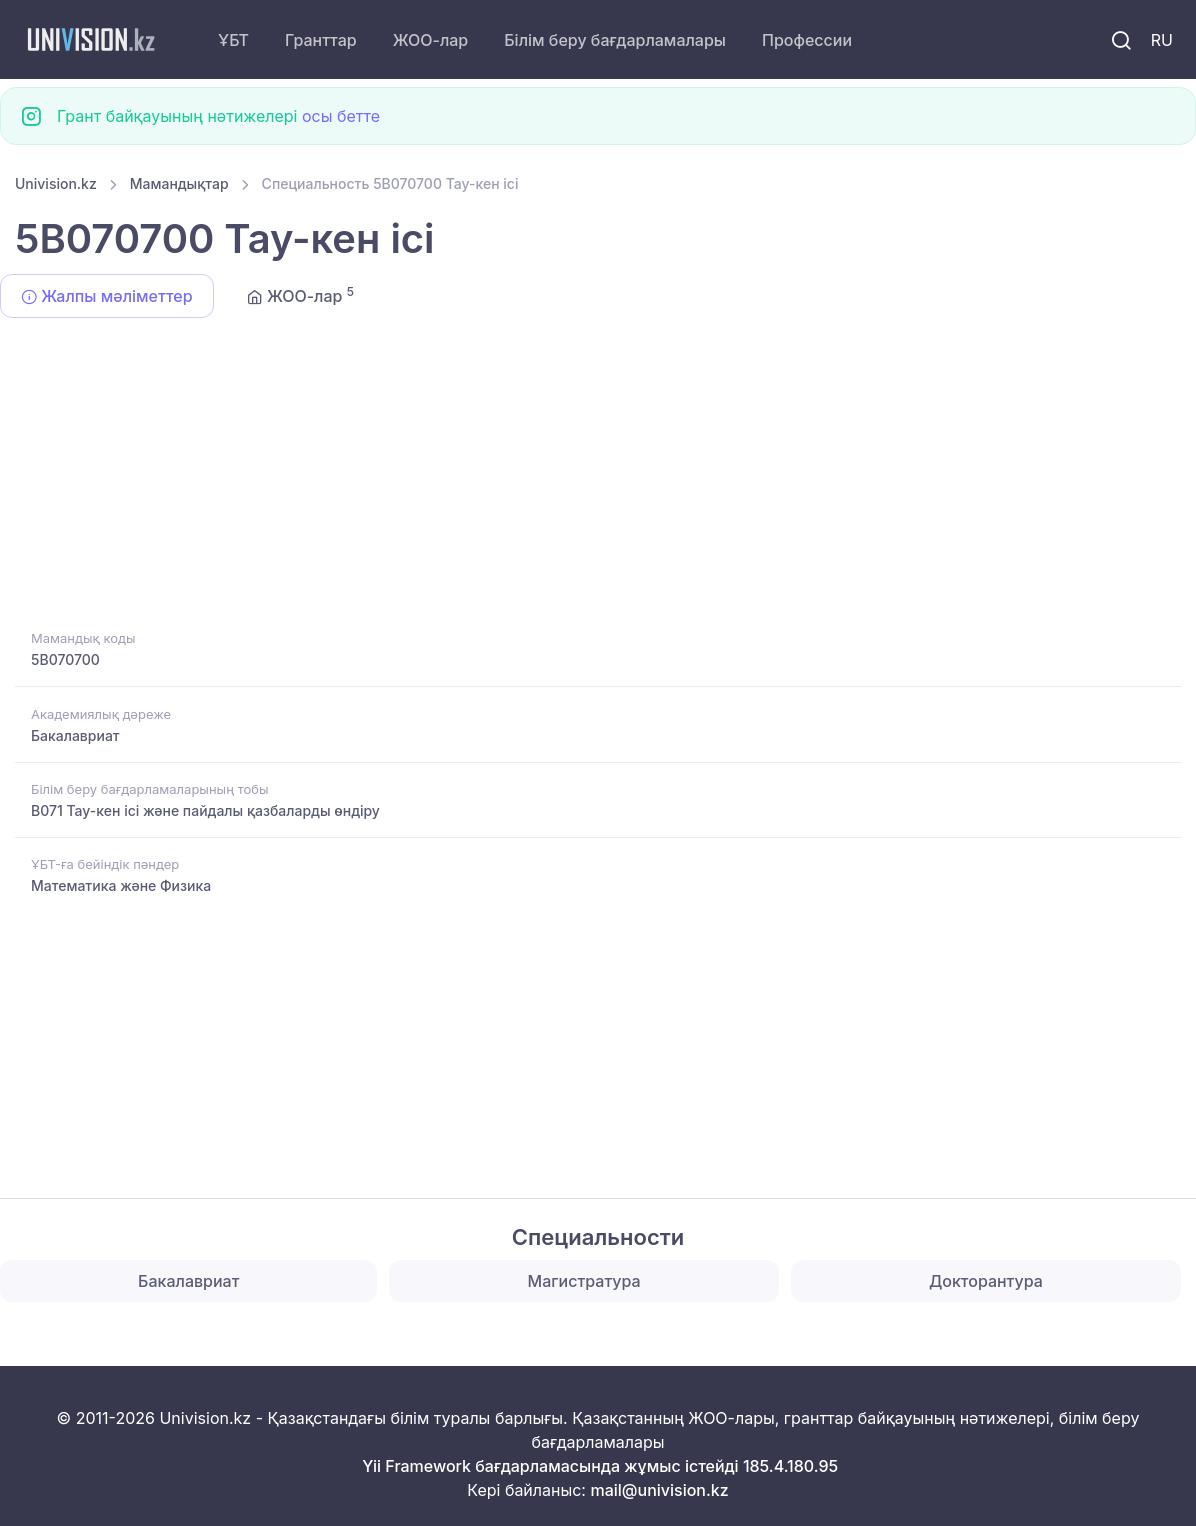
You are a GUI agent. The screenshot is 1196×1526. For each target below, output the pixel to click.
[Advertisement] (598, 477)
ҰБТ (233, 40)
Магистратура (584, 1281)
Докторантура (986, 1281)
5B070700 (65, 659)
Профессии (807, 40)
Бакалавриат (75, 735)
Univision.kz (56, 183)
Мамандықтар (179, 183)
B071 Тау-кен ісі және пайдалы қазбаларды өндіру (205, 810)
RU (1162, 40)
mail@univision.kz (659, 1490)
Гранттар (321, 40)
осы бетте (341, 116)
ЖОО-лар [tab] (300, 295)
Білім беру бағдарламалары (615, 40)
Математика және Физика (121, 885)
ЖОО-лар (431, 40)
